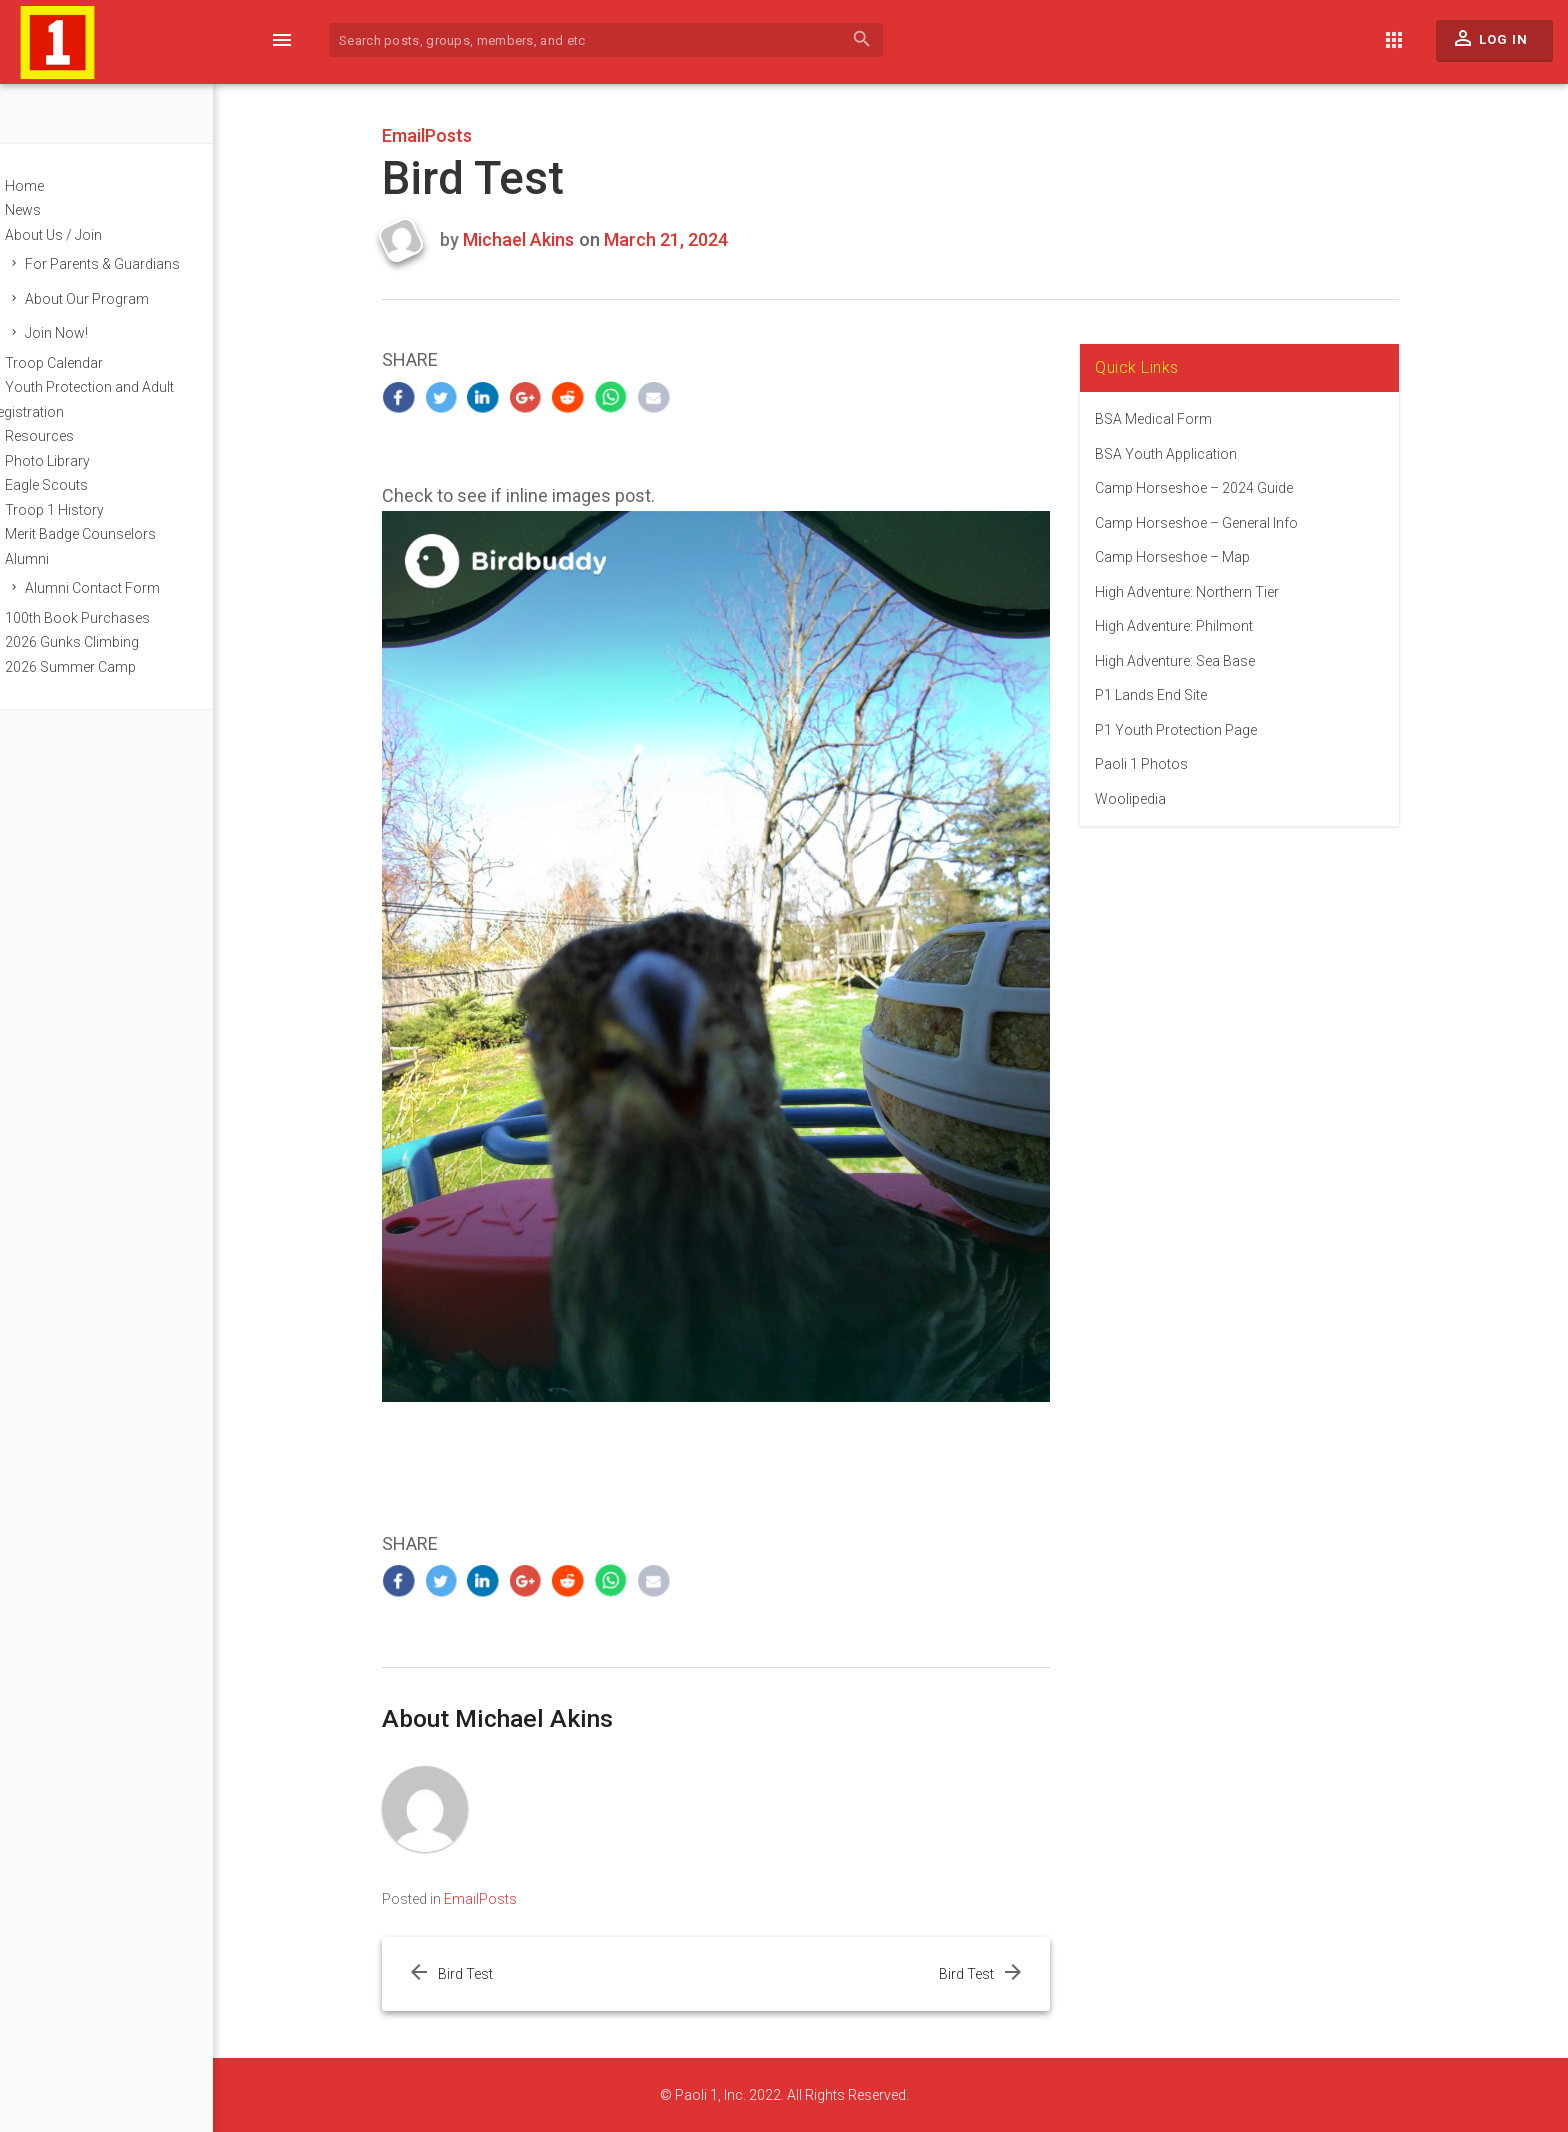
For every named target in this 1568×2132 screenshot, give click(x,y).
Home (61, 186)
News (60, 210)
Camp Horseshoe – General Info (1215, 523)
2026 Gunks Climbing (109, 642)
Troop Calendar (91, 363)
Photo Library (84, 461)
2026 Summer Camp (107, 667)
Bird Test (483, 1974)
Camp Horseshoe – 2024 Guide (1213, 488)
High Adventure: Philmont (1193, 626)
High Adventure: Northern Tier (1206, 592)
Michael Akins (537, 239)
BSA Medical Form (1172, 419)
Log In (1489, 43)
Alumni (64, 559)
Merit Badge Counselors (117, 534)
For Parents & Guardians (139, 264)
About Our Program (124, 299)
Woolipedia (1149, 799)
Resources (76, 436)
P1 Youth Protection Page (1195, 730)
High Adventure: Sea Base (1194, 661)
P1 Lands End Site (1170, 695)
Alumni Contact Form (129, 588)
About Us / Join (90, 235)
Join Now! (93, 333)
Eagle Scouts (83, 485)
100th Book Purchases (114, 618)
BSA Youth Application (1185, 454)
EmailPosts (446, 135)
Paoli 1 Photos (1160, 764)
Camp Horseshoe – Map (1191, 557)
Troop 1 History (91, 510)
